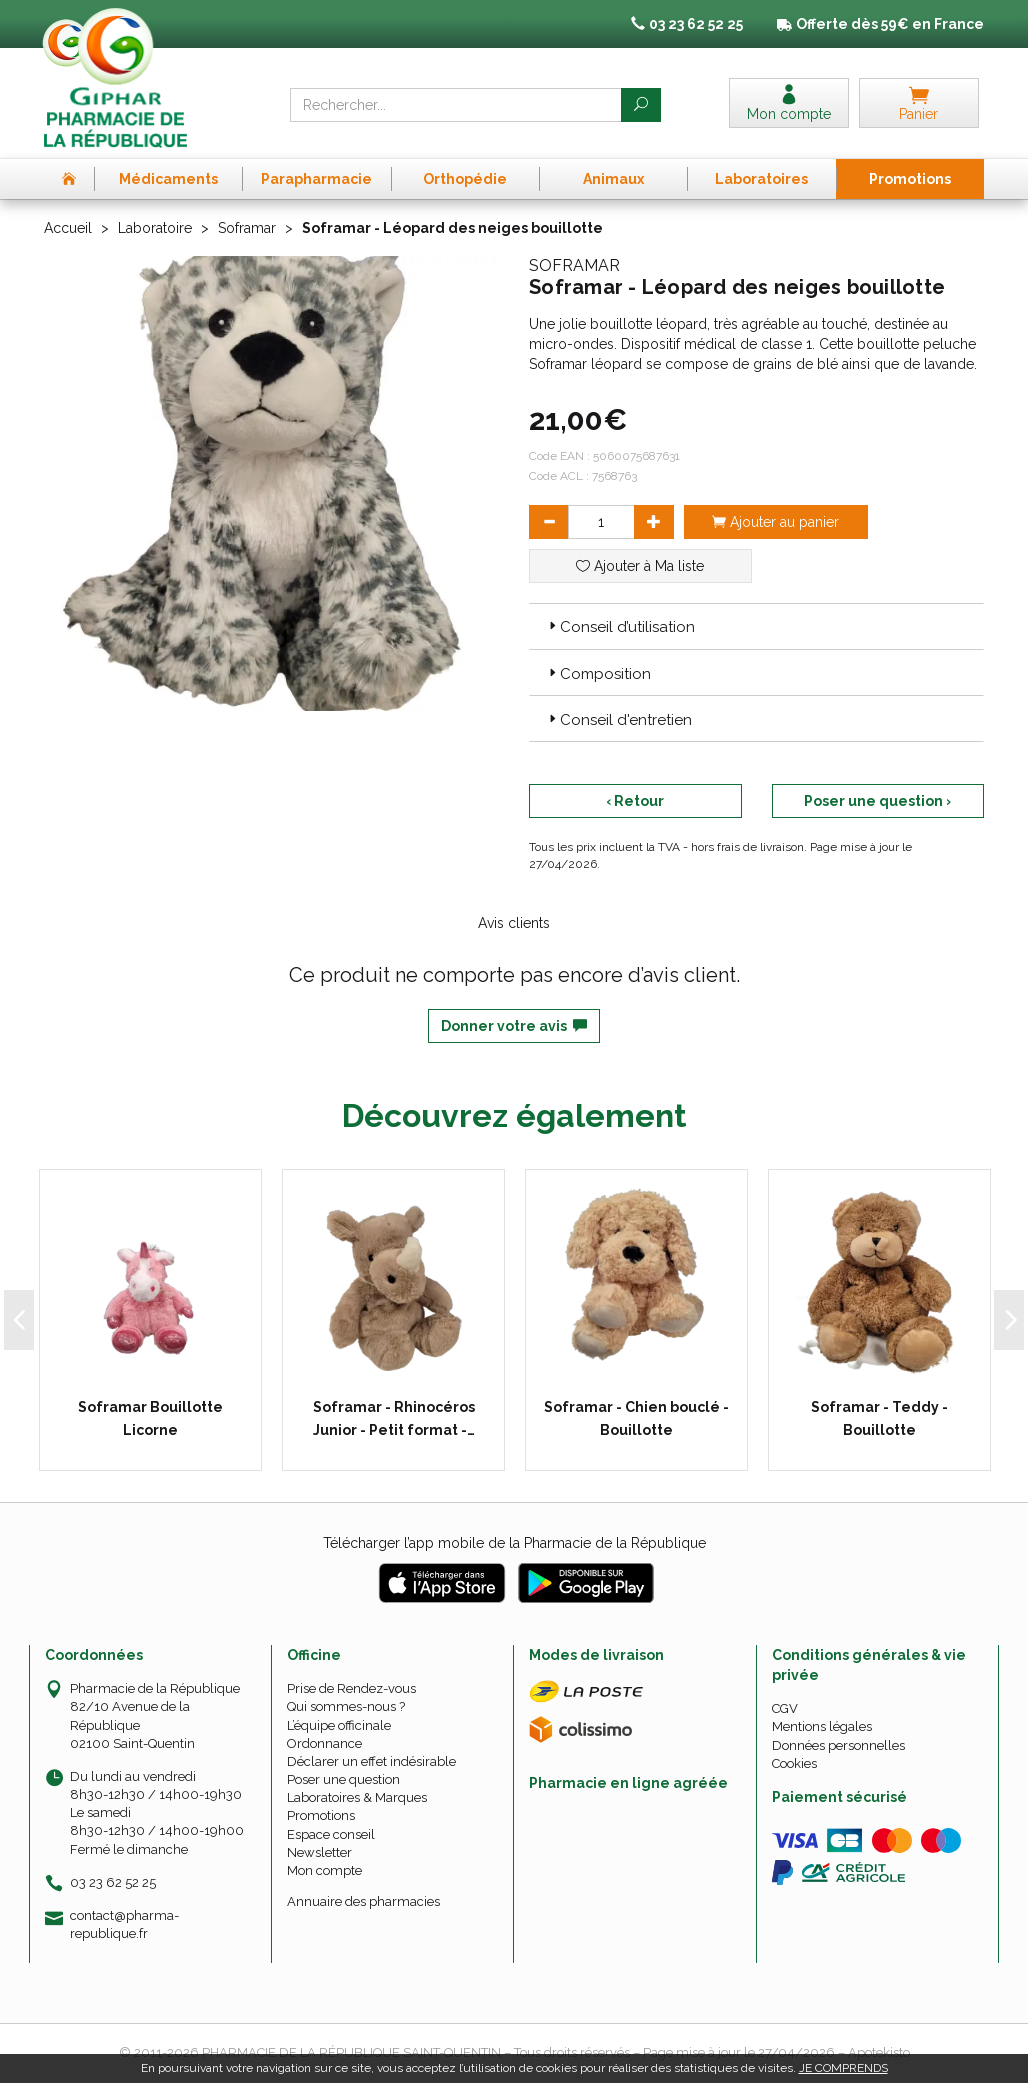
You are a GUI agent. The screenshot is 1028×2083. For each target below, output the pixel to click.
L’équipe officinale (339, 1725)
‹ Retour (635, 801)
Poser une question (343, 1779)
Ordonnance (324, 1743)
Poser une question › (877, 801)
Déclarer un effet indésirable (371, 1761)
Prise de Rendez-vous (351, 1688)
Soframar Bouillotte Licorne (150, 1418)
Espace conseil (331, 1834)
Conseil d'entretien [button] (618, 720)
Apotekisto (879, 2052)
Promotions (321, 1815)
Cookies (794, 1763)
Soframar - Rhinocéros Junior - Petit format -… (394, 1418)
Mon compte (324, 1870)
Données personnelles (838, 1745)
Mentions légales (822, 1726)
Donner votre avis (514, 1026)
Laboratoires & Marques (357, 1797)
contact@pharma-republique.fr (124, 1924)
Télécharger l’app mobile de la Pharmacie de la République (514, 1543)
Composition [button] (598, 674)
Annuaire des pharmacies (363, 1901)
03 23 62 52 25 (113, 1882)
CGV (785, 1708)
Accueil (68, 228)
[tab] (756, 626)
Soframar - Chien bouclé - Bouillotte (636, 1418)
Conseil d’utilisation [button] (620, 627)
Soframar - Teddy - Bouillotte (879, 1418)
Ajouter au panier (775, 522)
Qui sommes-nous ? (346, 1706)
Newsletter (319, 1852)
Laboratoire (155, 228)
